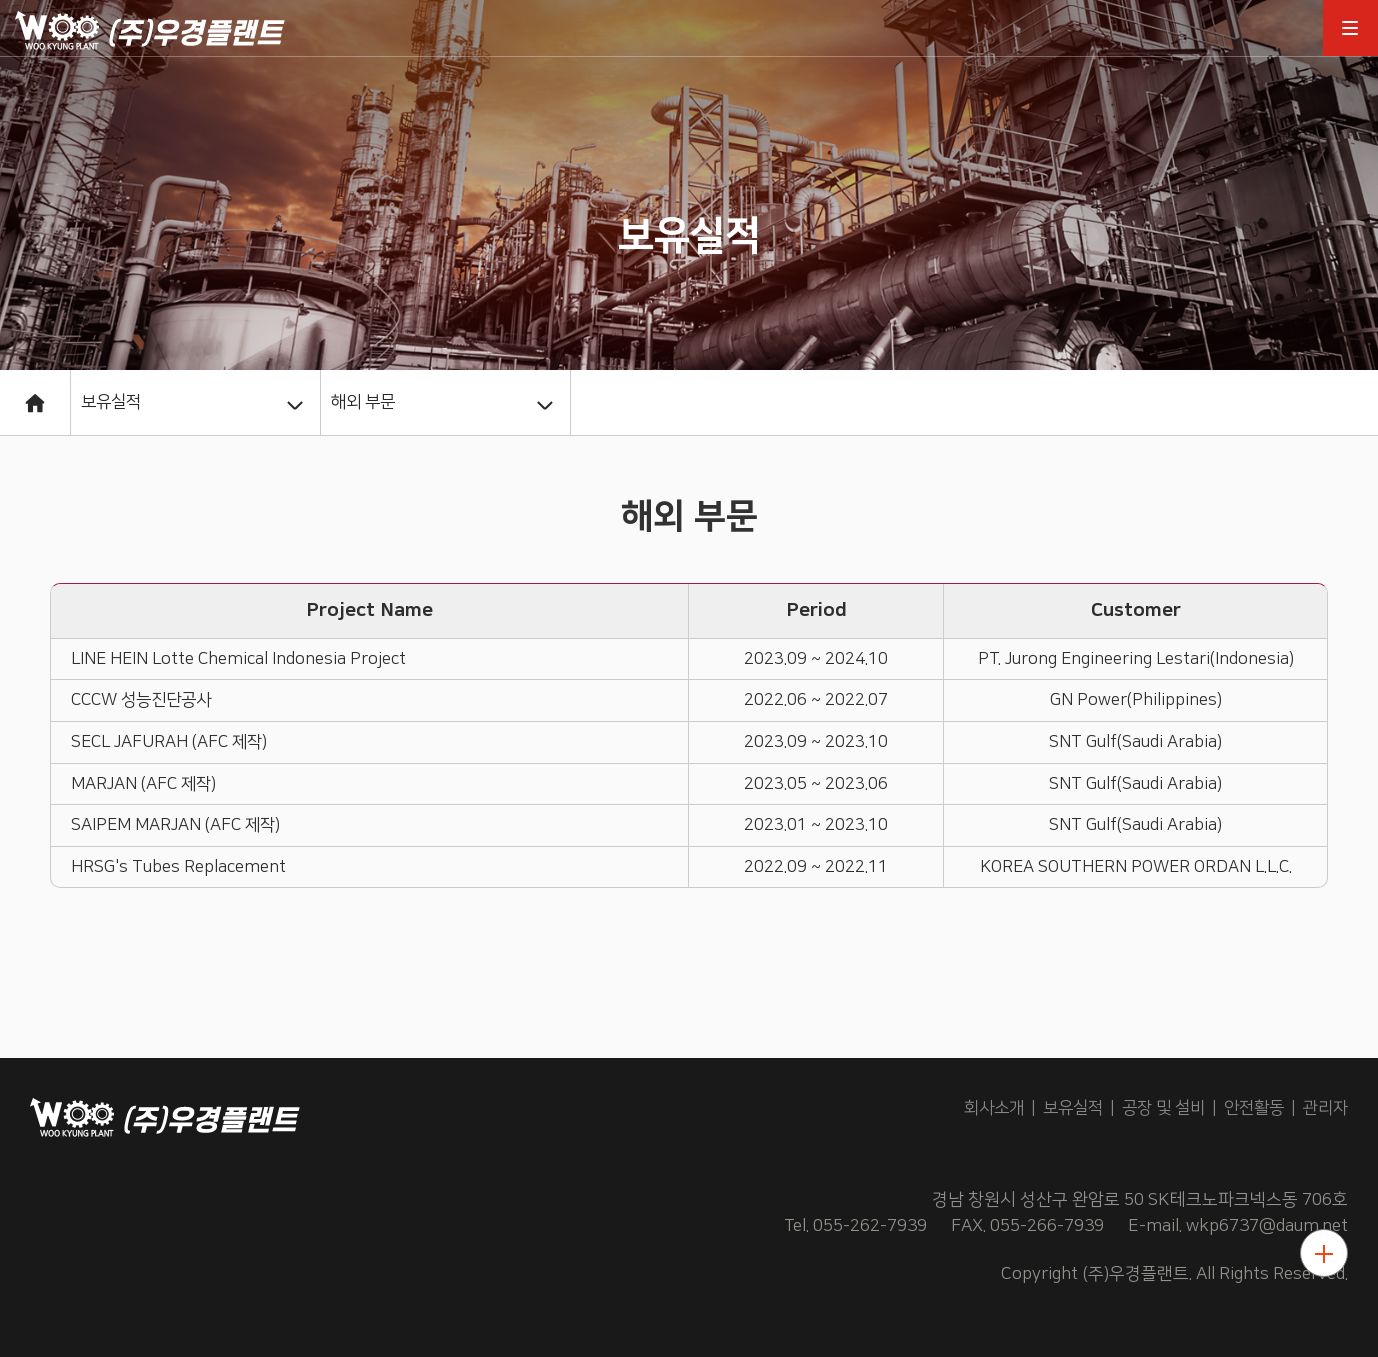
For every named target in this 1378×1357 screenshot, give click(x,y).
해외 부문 (363, 402)
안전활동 (1254, 1108)
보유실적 (111, 402)
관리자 (1325, 1108)
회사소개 (994, 1108)
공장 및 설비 (1163, 1108)
